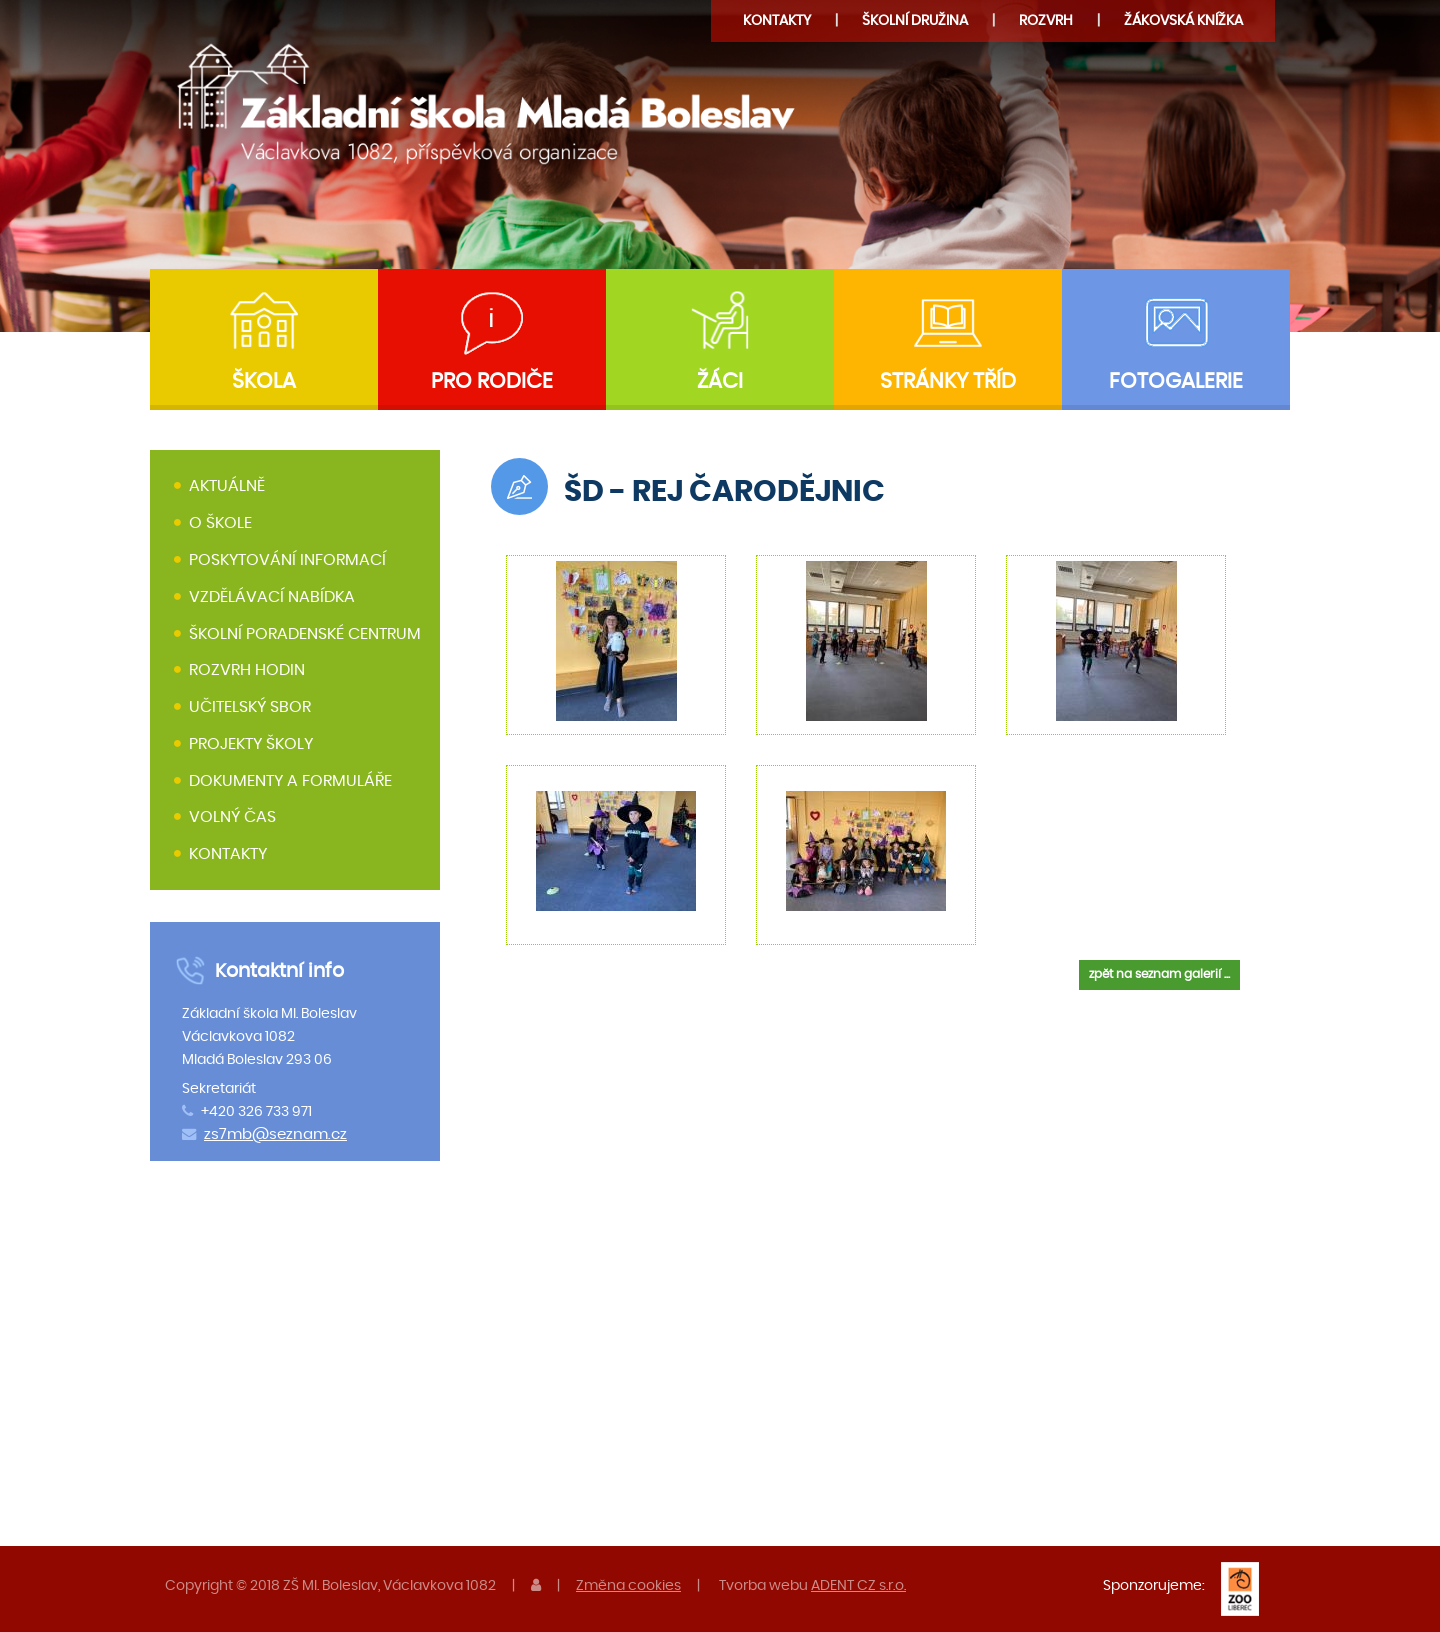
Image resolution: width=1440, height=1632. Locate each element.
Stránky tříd (948, 381)
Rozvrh (1046, 20)
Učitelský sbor (250, 707)
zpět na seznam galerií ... (1159, 974)
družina (915, 20)
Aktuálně (227, 487)
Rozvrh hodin (247, 670)
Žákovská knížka (1183, 20)
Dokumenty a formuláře (290, 781)
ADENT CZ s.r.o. (858, 1585)
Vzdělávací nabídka (272, 597)
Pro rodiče (492, 381)
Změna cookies (628, 1585)
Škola (264, 381)
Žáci (720, 381)
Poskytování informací (287, 560)
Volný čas (232, 818)
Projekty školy (251, 744)
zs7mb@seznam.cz (275, 1134)
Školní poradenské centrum (305, 634)
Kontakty (777, 20)
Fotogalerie (1176, 381)
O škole (220, 523)
